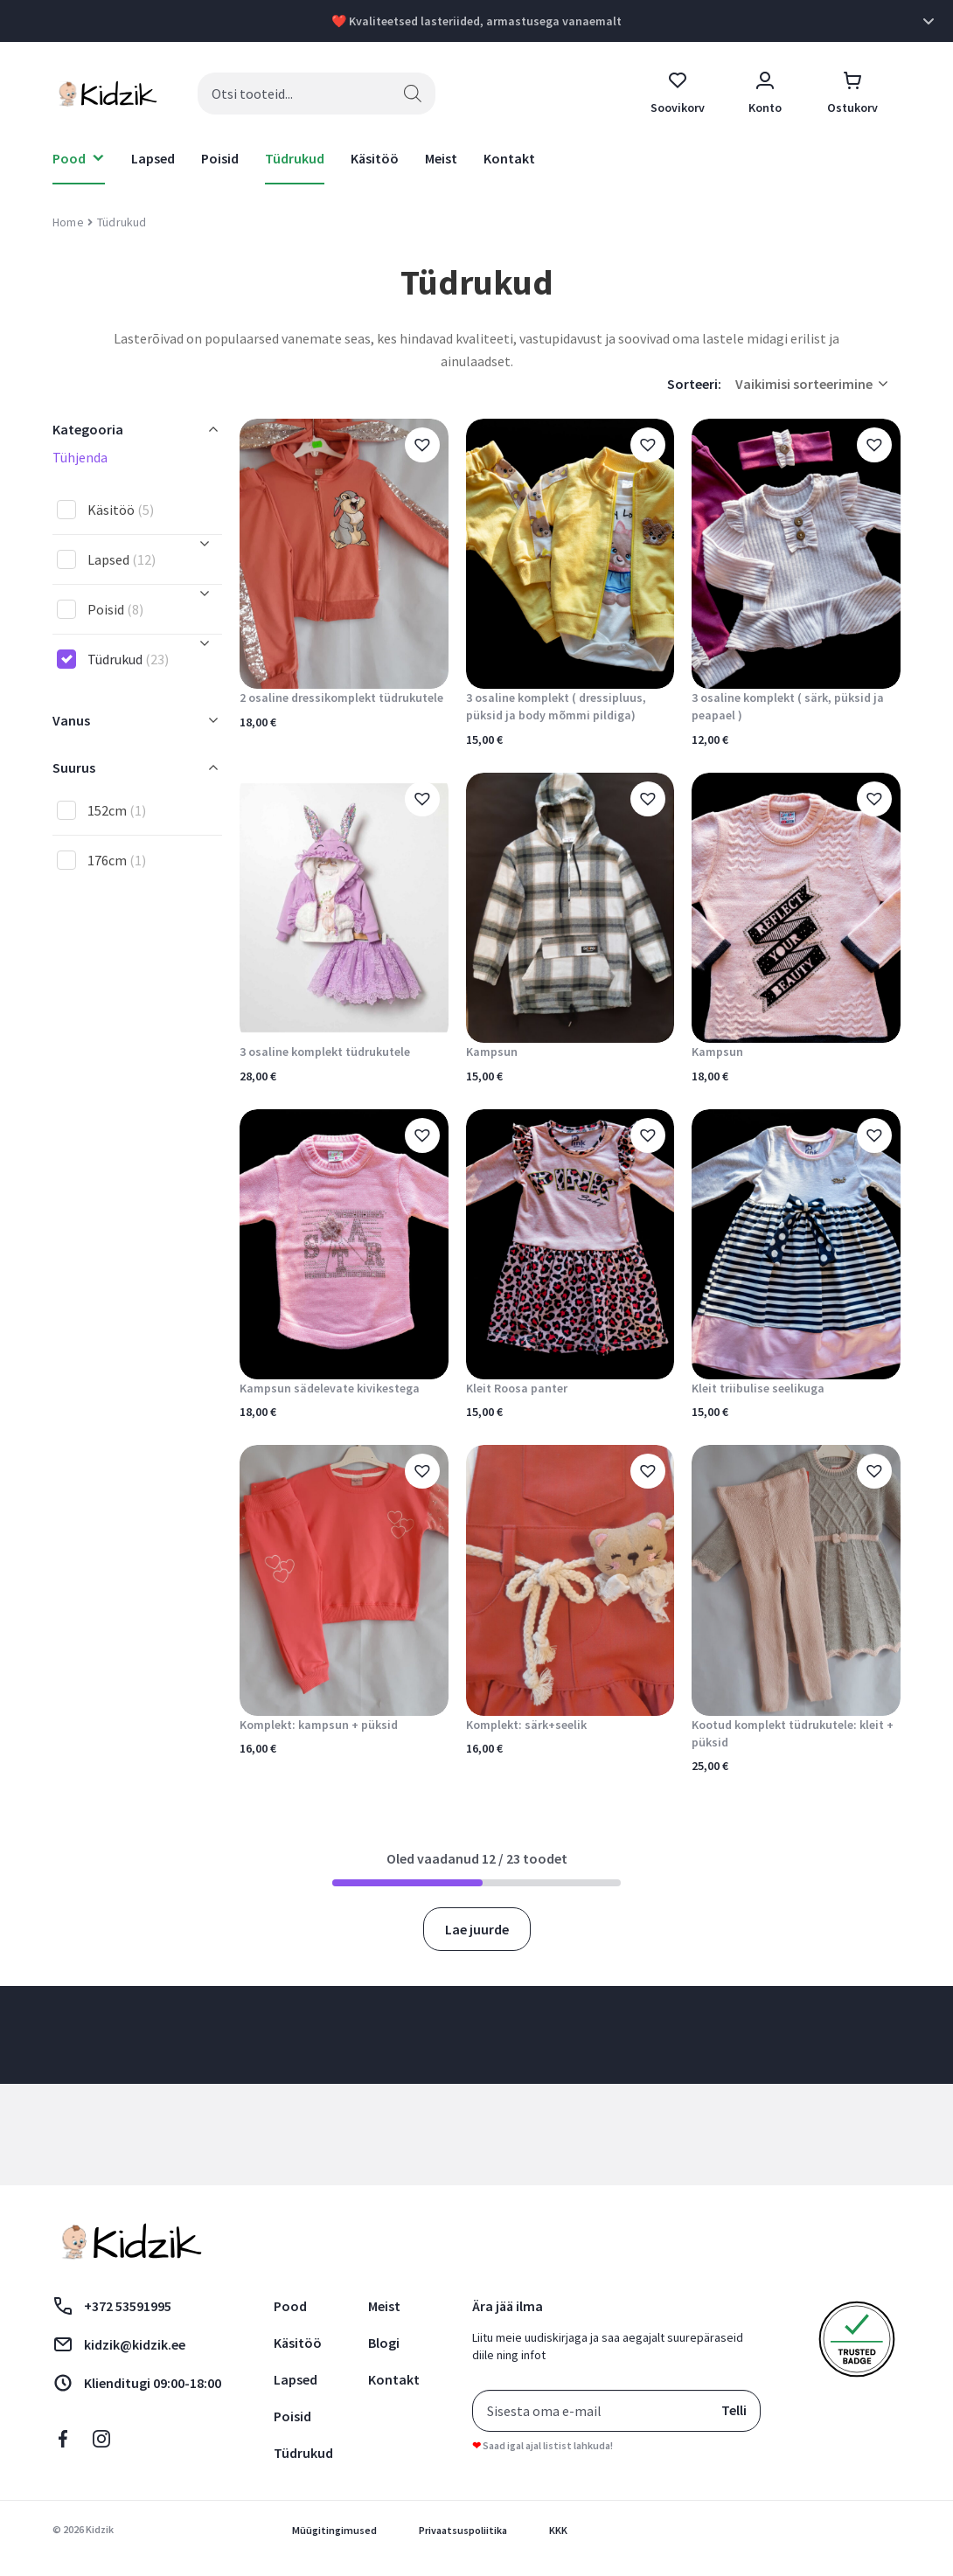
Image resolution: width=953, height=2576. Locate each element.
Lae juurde (477, 1929)
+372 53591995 (111, 2305)
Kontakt (509, 158)
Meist (441, 158)
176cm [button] (116, 860)
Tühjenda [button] (80, 457)
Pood (290, 2306)
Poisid (220, 158)
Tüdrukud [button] (128, 659)
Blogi (384, 2342)
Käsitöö (375, 158)
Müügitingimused (334, 2530)
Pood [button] (69, 158)
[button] (422, 444)
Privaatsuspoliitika (463, 2530)
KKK (558, 2530)
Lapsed (153, 158)
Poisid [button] (115, 609)
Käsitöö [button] (120, 509)
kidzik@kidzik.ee (118, 2344)
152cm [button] (116, 810)
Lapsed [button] (121, 559)
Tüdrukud (294, 158)
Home (68, 222)
